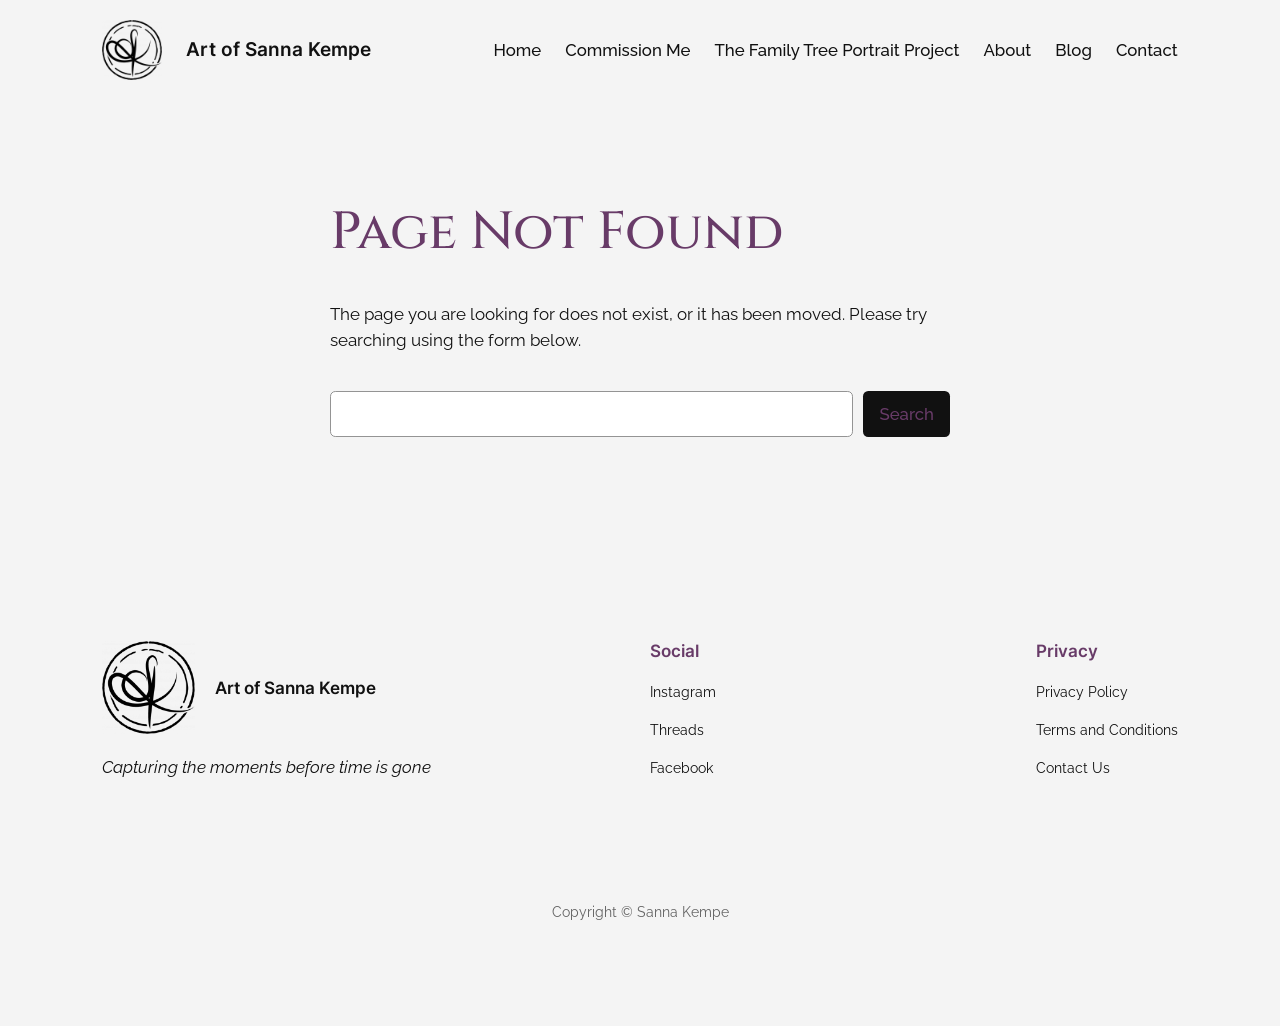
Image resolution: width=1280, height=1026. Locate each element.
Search (906, 414)
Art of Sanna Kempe (278, 49)
